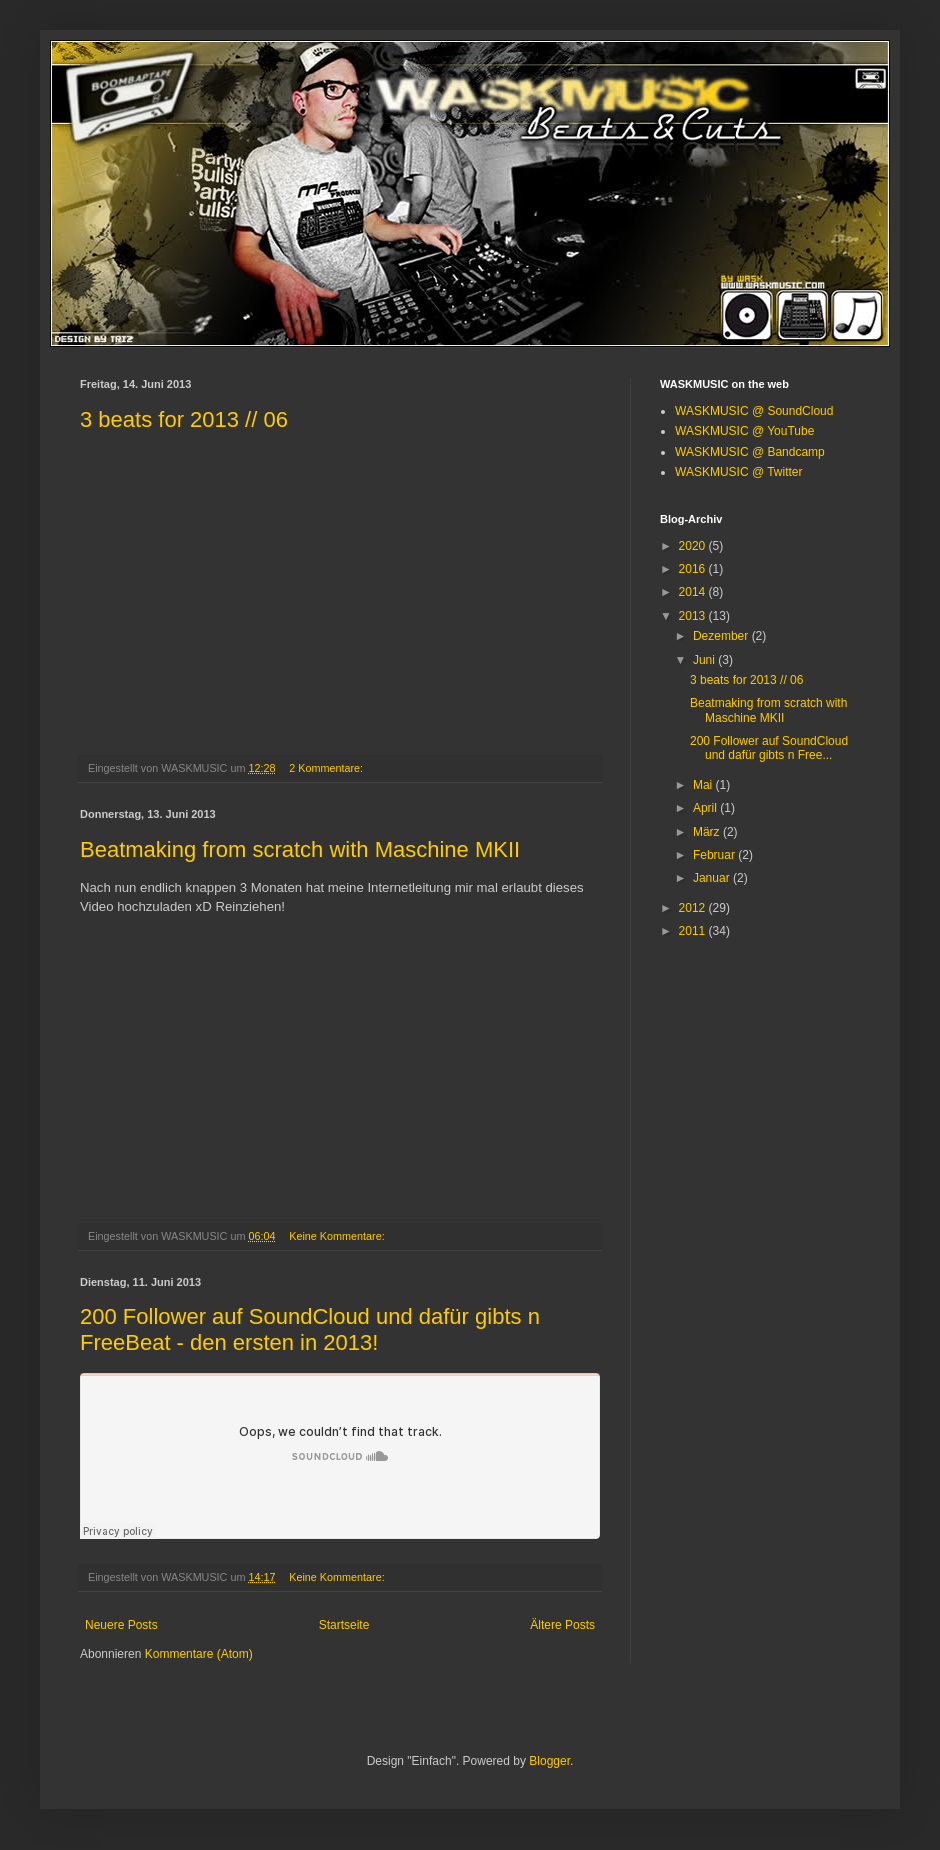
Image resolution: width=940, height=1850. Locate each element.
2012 (694, 908)
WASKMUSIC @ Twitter (739, 472)
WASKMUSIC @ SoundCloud (754, 411)
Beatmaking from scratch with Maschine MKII (300, 849)
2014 (694, 592)
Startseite (344, 1625)
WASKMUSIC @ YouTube (744, 431)
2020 (694, 546)
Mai (704, 785)
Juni (705, 660)
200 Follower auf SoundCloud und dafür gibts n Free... (769, 748)
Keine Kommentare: (338, 1236)
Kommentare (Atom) (199, 1654)
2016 (694, 569)
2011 (694, 931)
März (708, 832)
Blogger (549, 1761)
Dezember (722, 636)
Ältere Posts (562, 1625)
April (706, 808)
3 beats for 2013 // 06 (184, 419)
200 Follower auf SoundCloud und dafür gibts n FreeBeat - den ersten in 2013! (310, 1329)
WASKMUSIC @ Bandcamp (750, 452)
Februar (715, 855)
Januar (713, 878)
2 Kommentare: (327, 768)
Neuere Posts (121, 1625)
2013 (694, 616)
